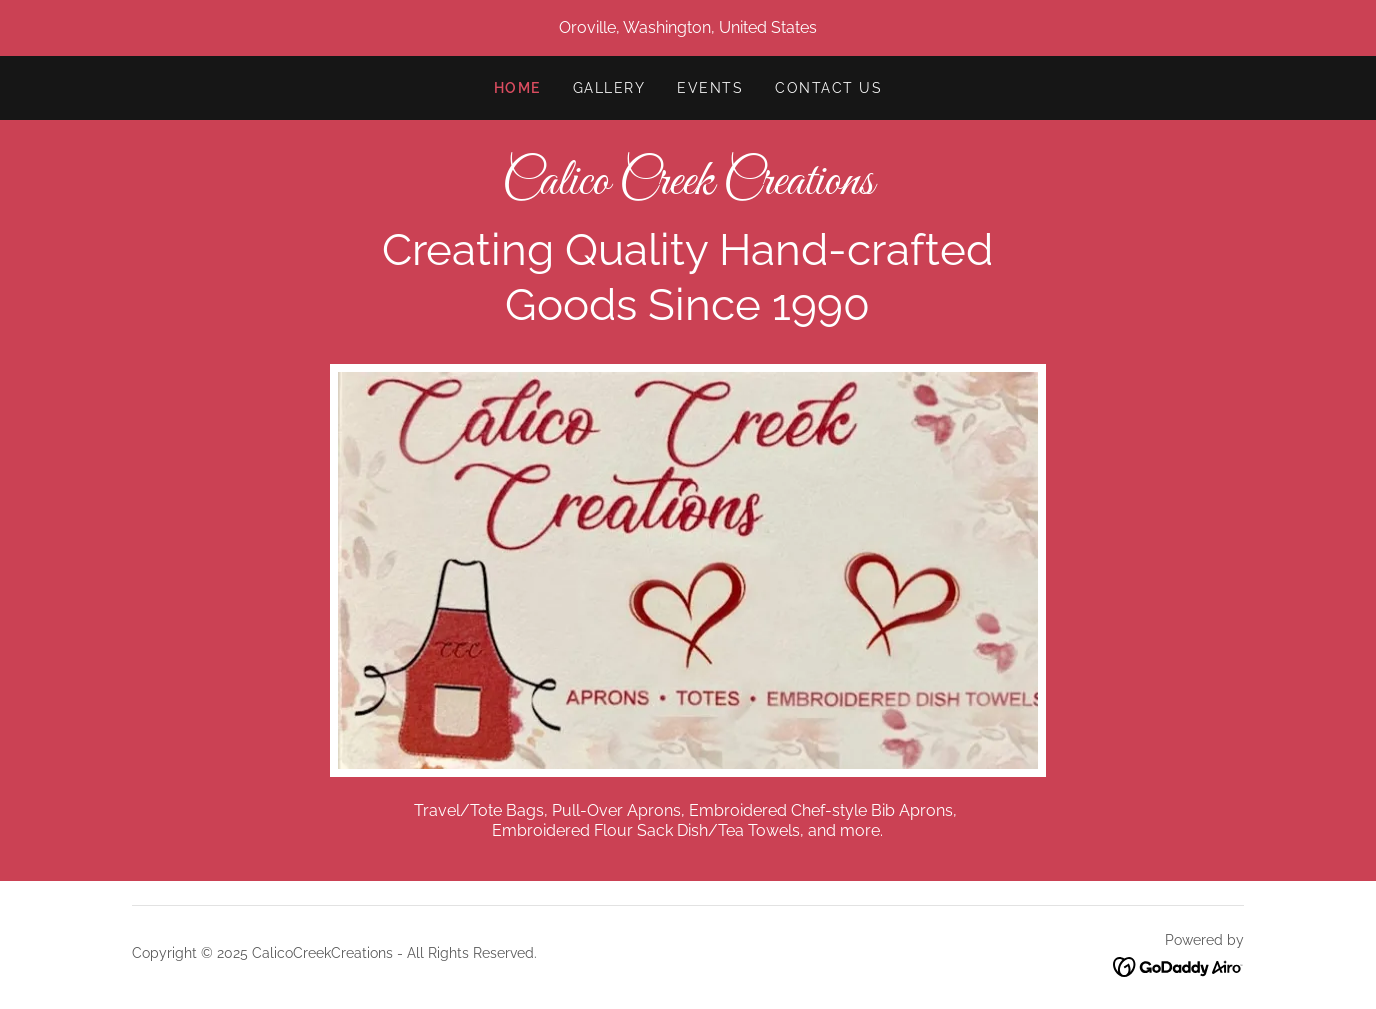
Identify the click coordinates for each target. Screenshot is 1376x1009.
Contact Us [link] (828, 88)
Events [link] (710, 88)
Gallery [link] (609, 88)
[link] (687, 188)
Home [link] (517, 88)
